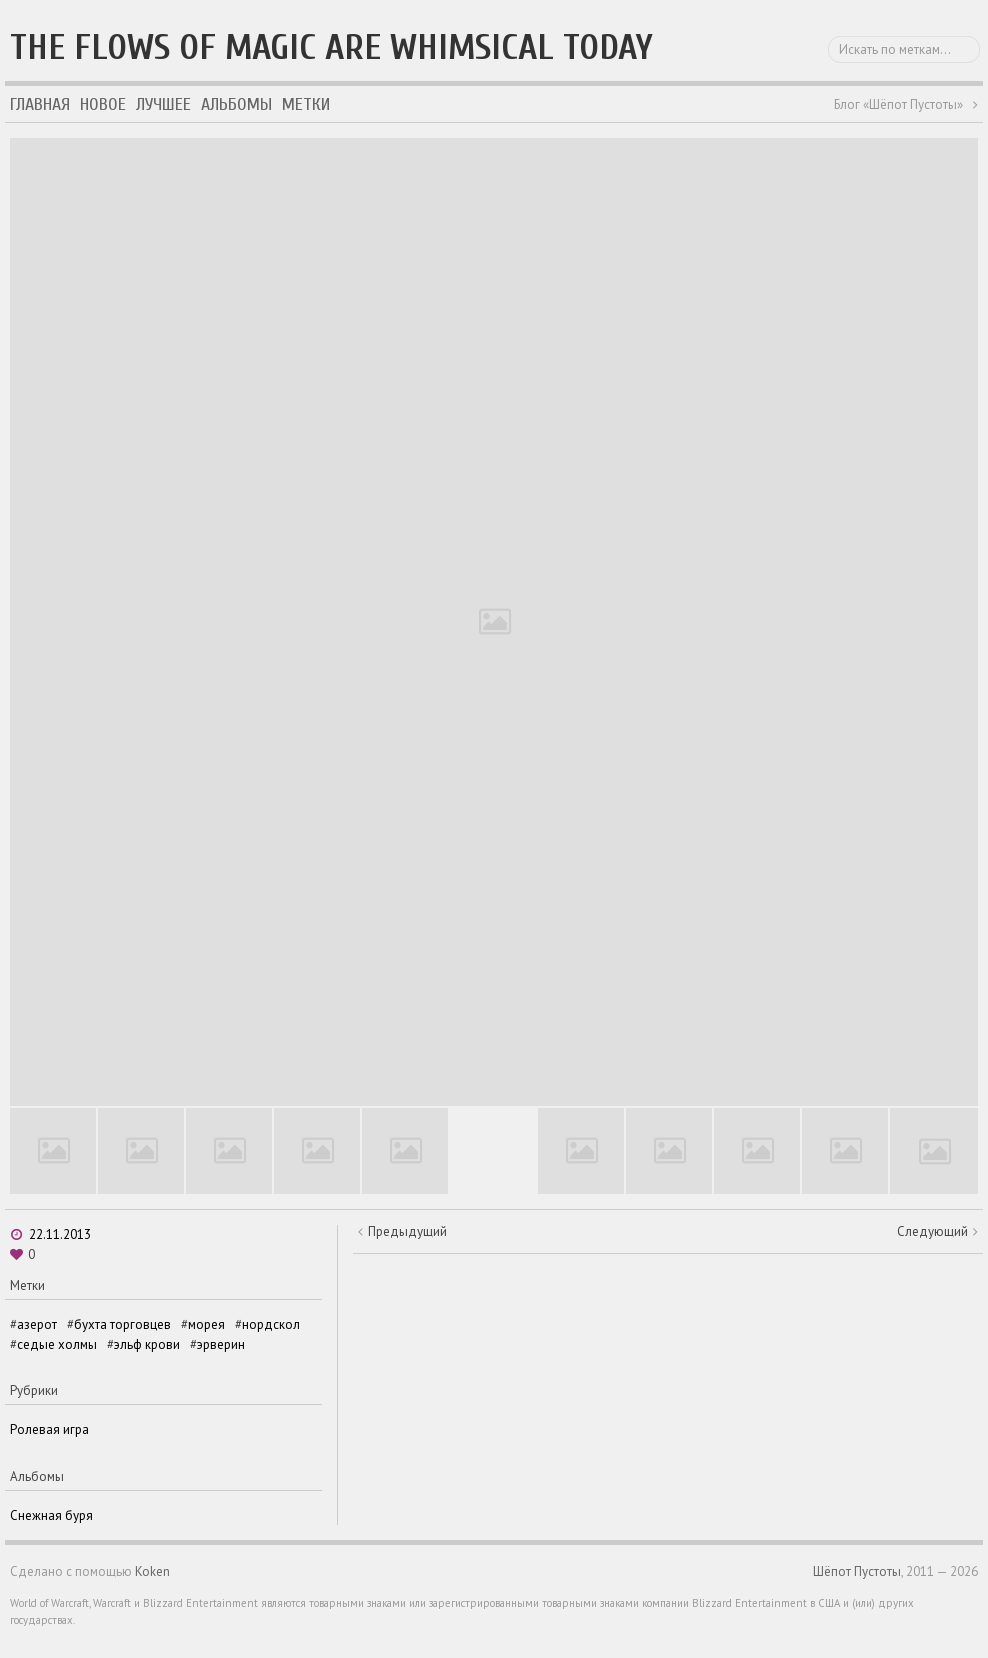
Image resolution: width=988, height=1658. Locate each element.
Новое (103, 104)
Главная (40, 104)
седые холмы (57, 1344)
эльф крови (147, 1344)
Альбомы (236, 104)
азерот (37, 1324)
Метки (306, 104)
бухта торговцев (122, 1324)
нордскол (271, 1324)
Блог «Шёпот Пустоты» (898, 104)
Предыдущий (407, 1231)
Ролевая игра (49, 1429)
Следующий (932, 1231)
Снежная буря (51, 1515)
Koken (152, 1571)
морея (206, 1324)
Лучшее (163, 104)
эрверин (221, 1344)
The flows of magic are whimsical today (331, 47)
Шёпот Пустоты (857, 1571)
